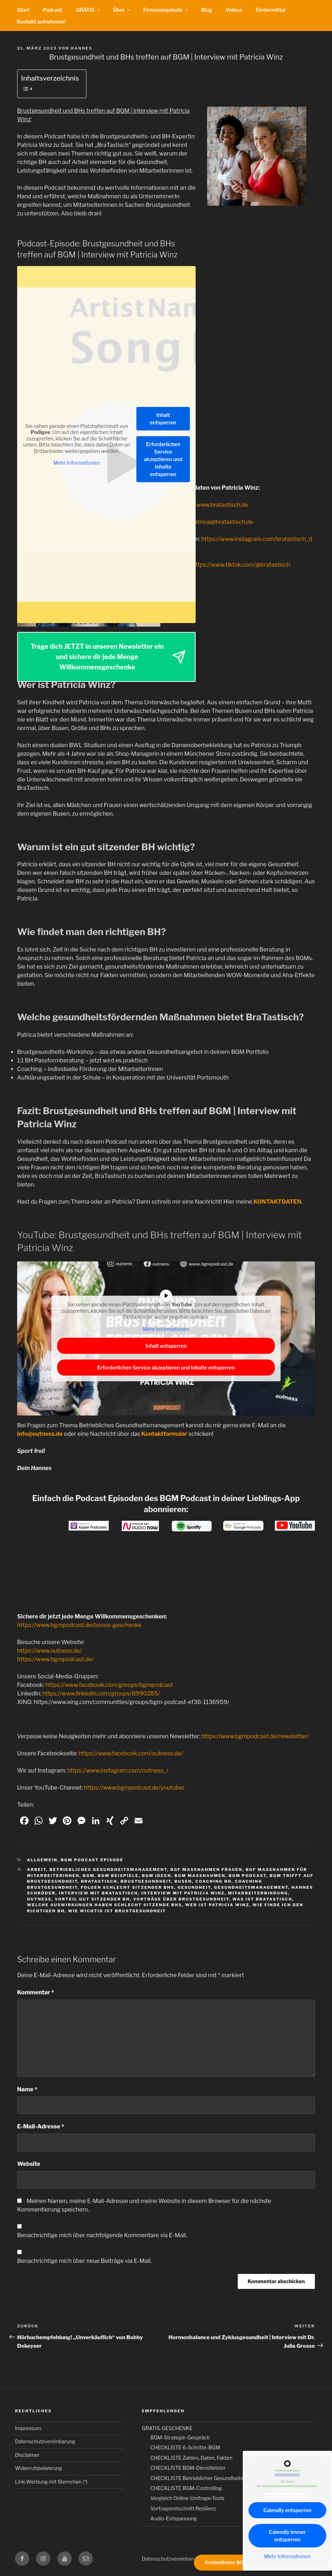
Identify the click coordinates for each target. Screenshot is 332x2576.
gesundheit (194, 1887)
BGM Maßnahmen (200, 1875)
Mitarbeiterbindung (258, 1893)
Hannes (81, 48)
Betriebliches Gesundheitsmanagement (108, 1869)
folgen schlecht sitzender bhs (127, 1887)
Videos (234, 10)
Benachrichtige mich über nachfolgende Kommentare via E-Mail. (102, 2235)
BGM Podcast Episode (92, 1859)
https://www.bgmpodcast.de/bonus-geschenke (79, 1625)
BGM (89, 1875)
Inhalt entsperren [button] (163, 418)
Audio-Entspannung (173, 2518)
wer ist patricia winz (217, 1904)
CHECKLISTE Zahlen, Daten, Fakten (191, 2458)
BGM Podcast (248, 1875)
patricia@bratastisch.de (222, 522)
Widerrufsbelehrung (38, 2468)
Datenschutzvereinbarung (45, 2441)
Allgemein (42, 1859)
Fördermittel (270, 10)
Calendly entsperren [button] (287, 2510)
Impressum (28, 2428)
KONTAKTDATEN (277, 1201)
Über (122, 10)
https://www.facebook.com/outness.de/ (131, 1753)
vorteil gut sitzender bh (92, 1899)
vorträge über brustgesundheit (181, 1899)
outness (39, 1899)
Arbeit (36, 1869)
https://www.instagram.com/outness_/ (117, 1770)
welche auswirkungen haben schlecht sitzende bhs (104, 1904)
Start (23, 10)
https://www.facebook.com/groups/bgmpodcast (109, 1685)
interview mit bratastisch (98, 1893)
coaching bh (213, 1881)
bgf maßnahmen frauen (206, 1869)
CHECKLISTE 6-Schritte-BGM (185, 2447)
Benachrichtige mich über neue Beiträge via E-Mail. (84, 2261)
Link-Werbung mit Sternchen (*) (51, 2482)
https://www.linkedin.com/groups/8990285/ (101, 1693)
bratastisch (99, 1881)
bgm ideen (156, 1875)
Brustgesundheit (146, 1881)
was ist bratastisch (262, 1899)
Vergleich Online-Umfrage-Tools (187, 2498)
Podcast (52, 10)
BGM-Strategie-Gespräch (180, 2437)
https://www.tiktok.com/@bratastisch (241, 564)
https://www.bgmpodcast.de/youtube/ (134, 1787)
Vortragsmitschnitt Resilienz (183, 2508)
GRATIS (88, 10)
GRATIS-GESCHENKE (167, 2428)
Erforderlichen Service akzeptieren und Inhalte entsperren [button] (163, 459)
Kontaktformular (164, 1433)
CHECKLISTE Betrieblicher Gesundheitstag (200, 2478)
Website (28, 2164)
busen (183, 1881)
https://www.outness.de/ (49, 1650)
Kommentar (35, 1992)
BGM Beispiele (118, 1875)
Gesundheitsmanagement (251, 1887)
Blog (206, 10)
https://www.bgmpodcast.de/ (55, 1659)
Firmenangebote (166, 10)
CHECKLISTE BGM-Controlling (186, 2488)
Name (27, 2089)
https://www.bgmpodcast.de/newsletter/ (255, 1736)
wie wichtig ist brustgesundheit (117, 1910)
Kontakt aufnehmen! (41, 22)
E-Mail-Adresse (40, 2126)
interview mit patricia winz (183, 1893)
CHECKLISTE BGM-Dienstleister (188, 2468)
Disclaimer (27, 2455)
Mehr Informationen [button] (77, 463)
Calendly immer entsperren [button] (287, 2535)
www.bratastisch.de (222, 504)
